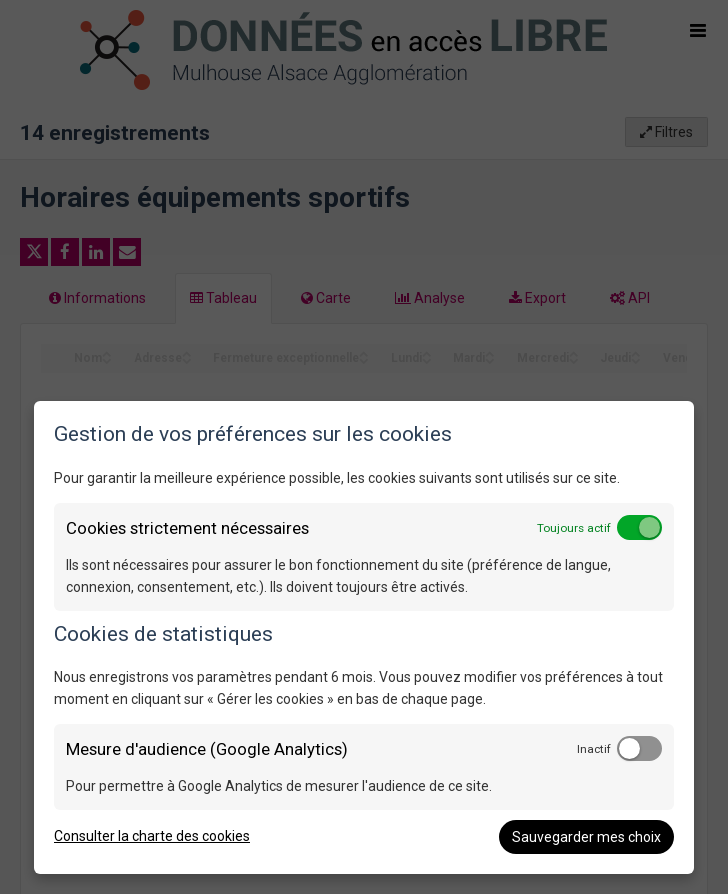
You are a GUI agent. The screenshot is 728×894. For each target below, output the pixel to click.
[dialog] (364, 637)
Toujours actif (574, 528)
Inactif (594, 749)
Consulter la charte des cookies (152, 836)
